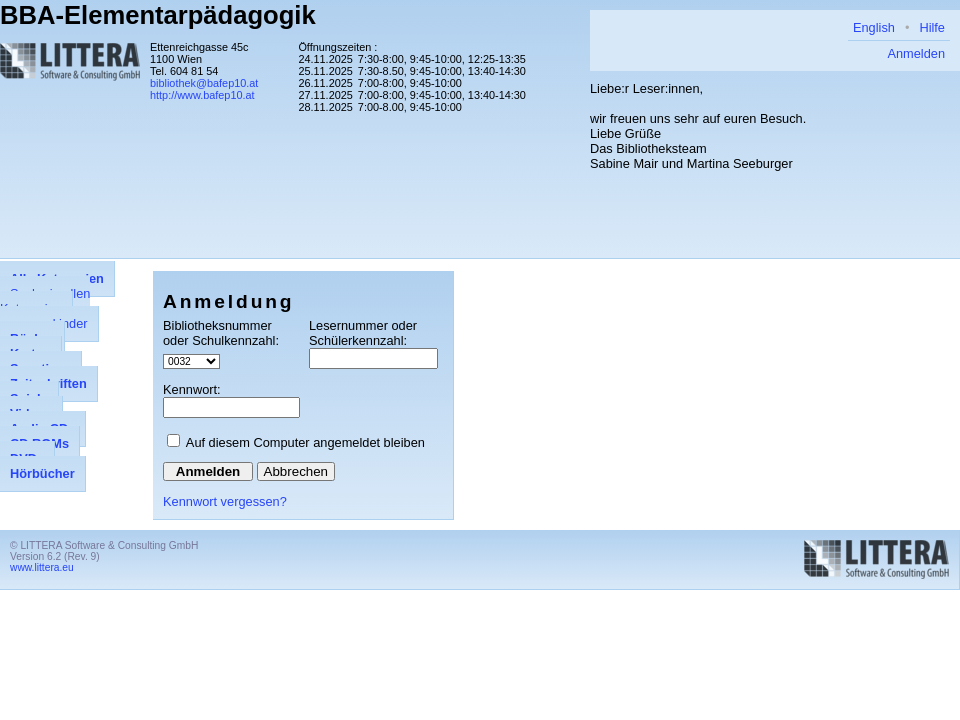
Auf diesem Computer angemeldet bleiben (305, 442)
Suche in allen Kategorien (45, 301)
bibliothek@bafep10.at (204, 83)
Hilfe (932, 27)
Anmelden (916, 53)
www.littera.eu (42, 567)
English (874, 27)
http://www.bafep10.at (202, 95)
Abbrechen (296, 471)
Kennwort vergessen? (225, 501)
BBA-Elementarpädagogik (158, 15)
